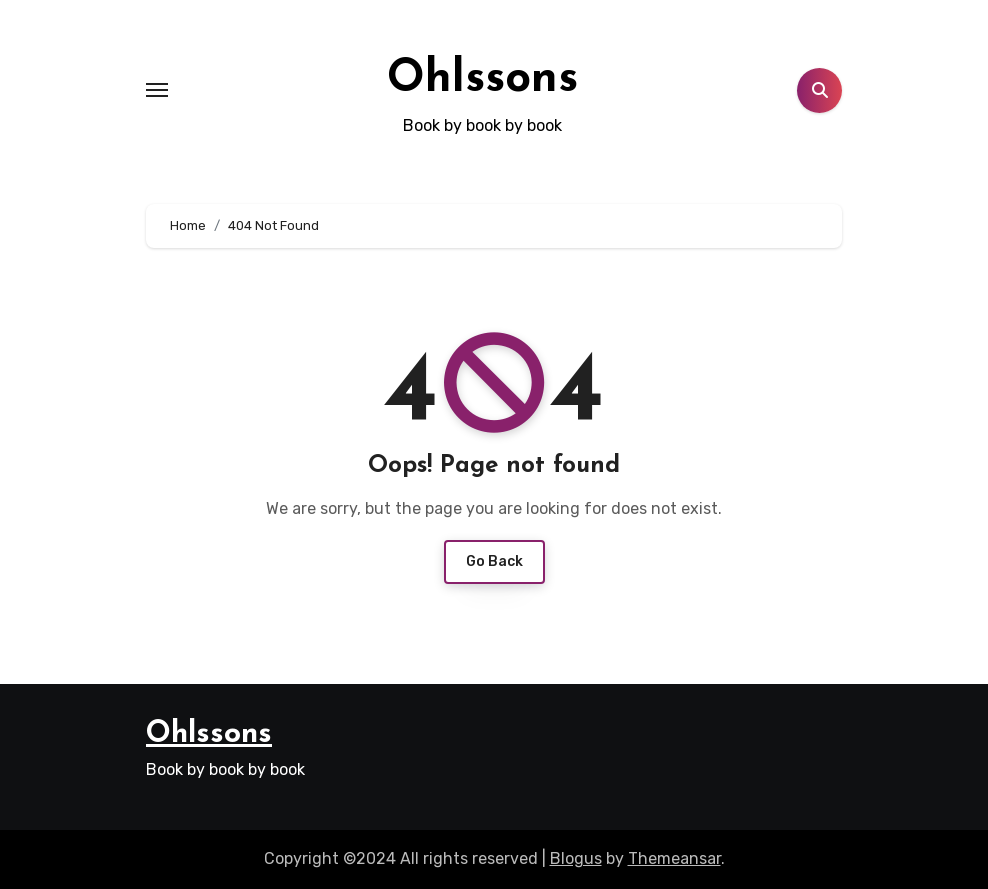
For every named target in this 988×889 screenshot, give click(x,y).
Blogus (576, 858)
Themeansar (674, 858)
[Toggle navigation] (157, 90)
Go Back (494, 561)
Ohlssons (482, 79)
